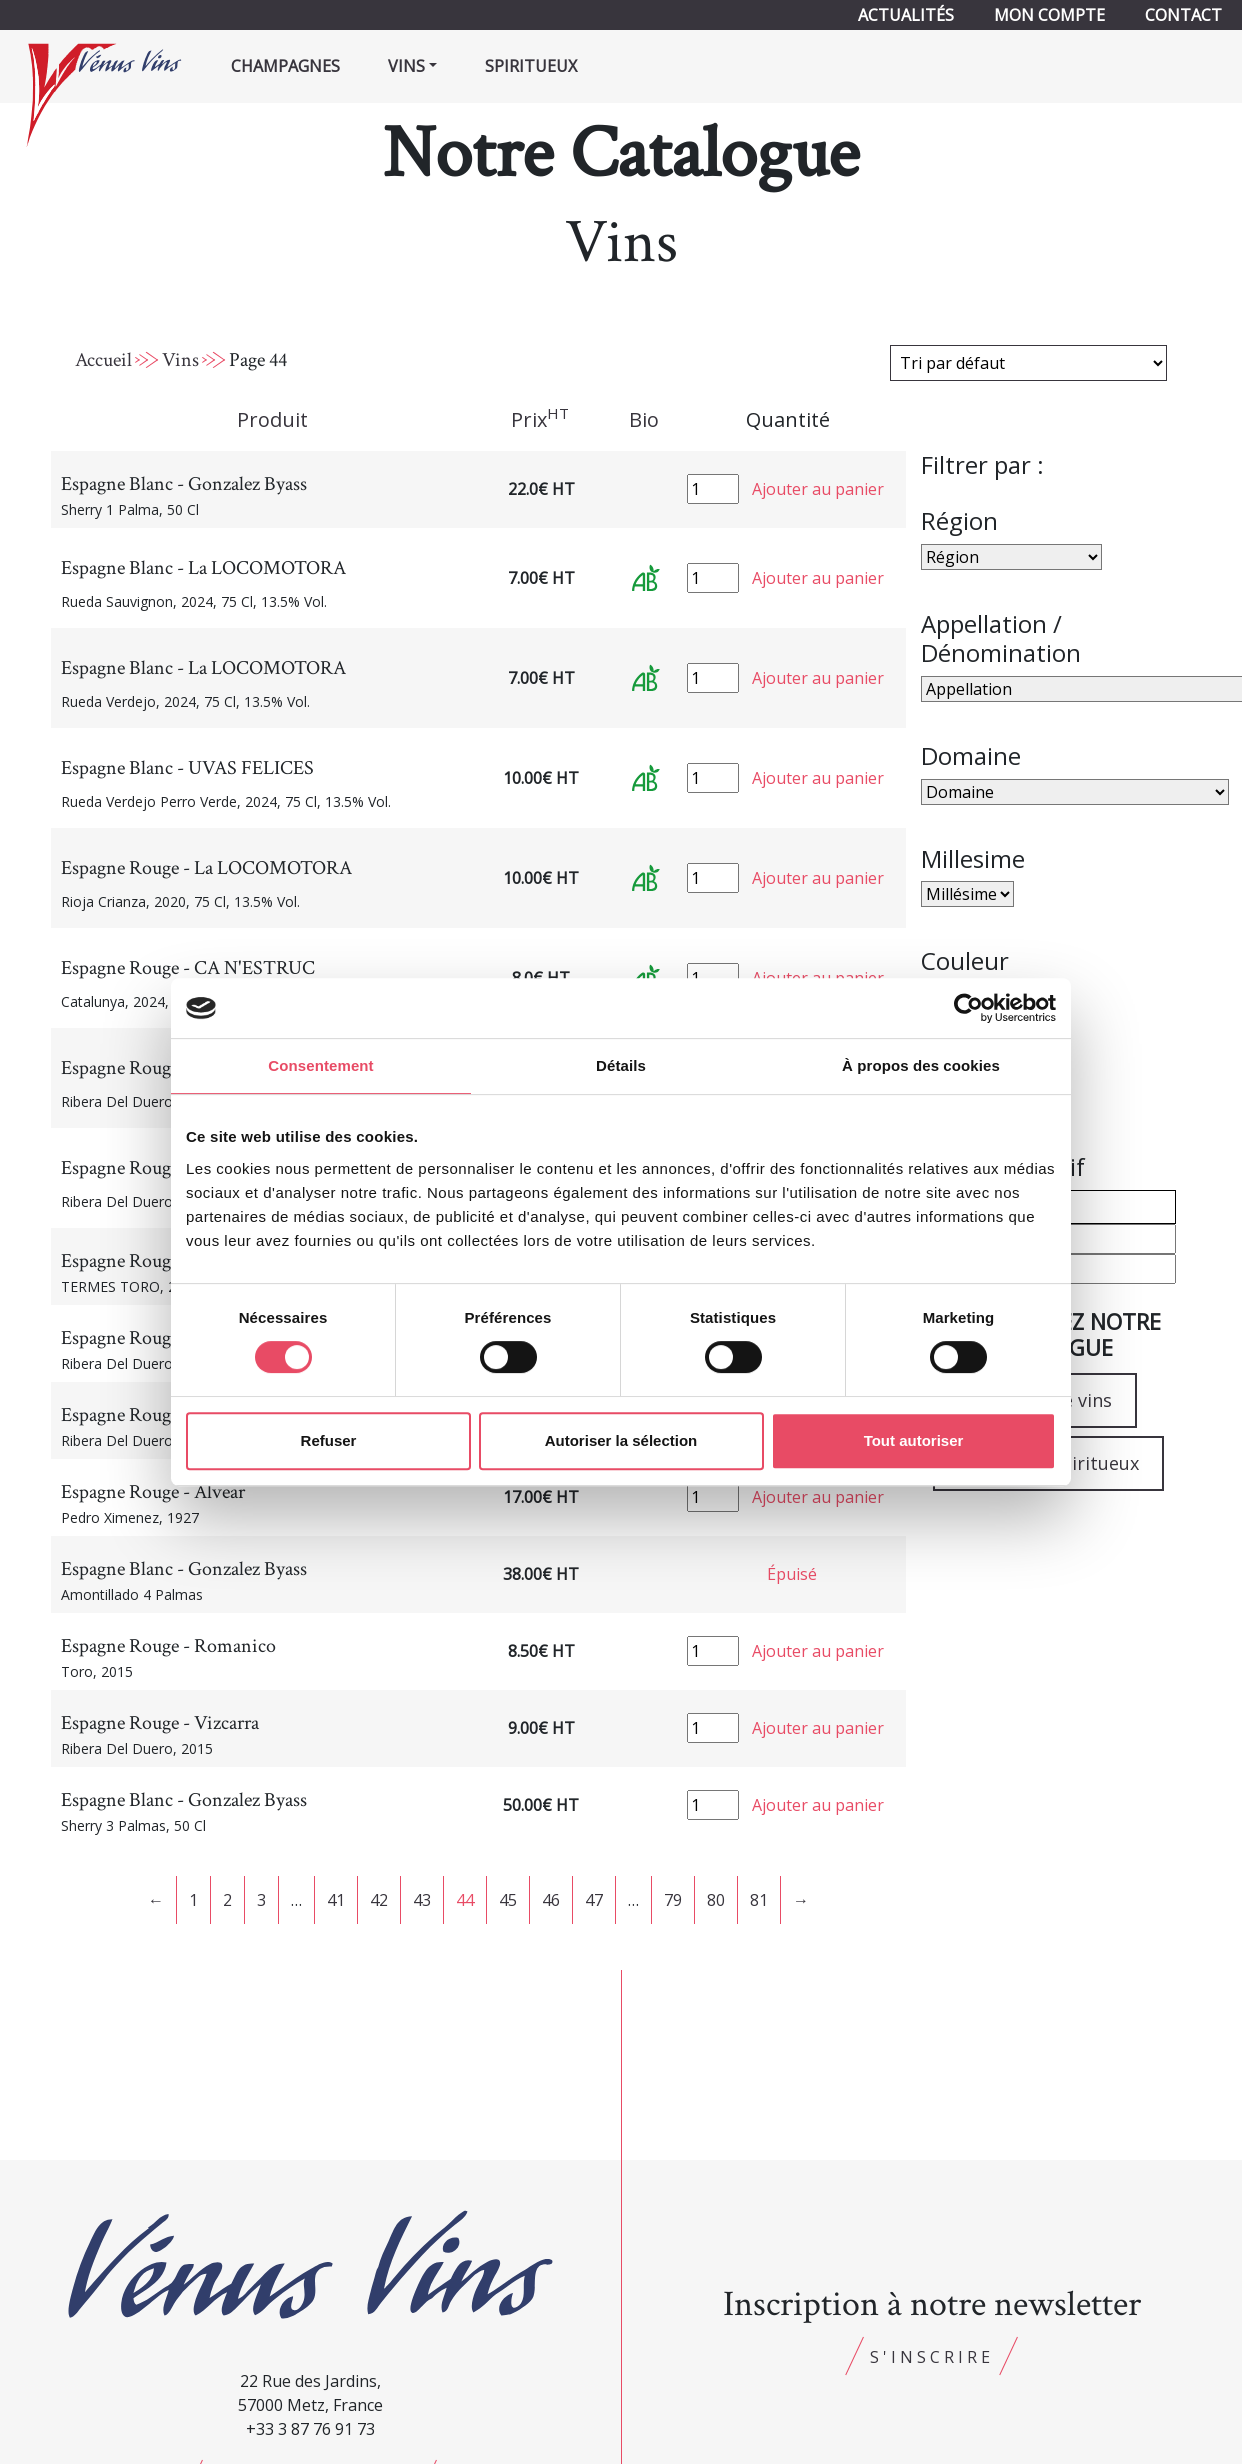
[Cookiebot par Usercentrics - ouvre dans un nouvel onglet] (968, 1008)
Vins (180, 360)
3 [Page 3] (261, 1900)
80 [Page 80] (716, 1900)
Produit (272, 419)
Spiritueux (531, 66)
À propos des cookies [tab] (921, 1065)
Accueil (103, 360)
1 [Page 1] (193, 1900)
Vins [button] (406, 66)
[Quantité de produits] (713, 489)
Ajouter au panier (818, 489)
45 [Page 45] (508, 1900)
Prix (540, 419)
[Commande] (1028, 363)
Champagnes (285, 66)
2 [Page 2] (227, 1900)
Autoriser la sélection (621, 1440)
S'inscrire (932, 2357)
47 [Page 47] (594, 1900)
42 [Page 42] (379, 1900)
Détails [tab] (621, 1065)
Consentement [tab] (320, 1065)
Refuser (329, 1440)
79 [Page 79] (673, 1900)
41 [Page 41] (336, 1900)
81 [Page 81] (759, 1900)
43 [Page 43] (422, 1900)
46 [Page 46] (551, 1900)
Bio (644, 419)
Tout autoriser (914, 1440)
